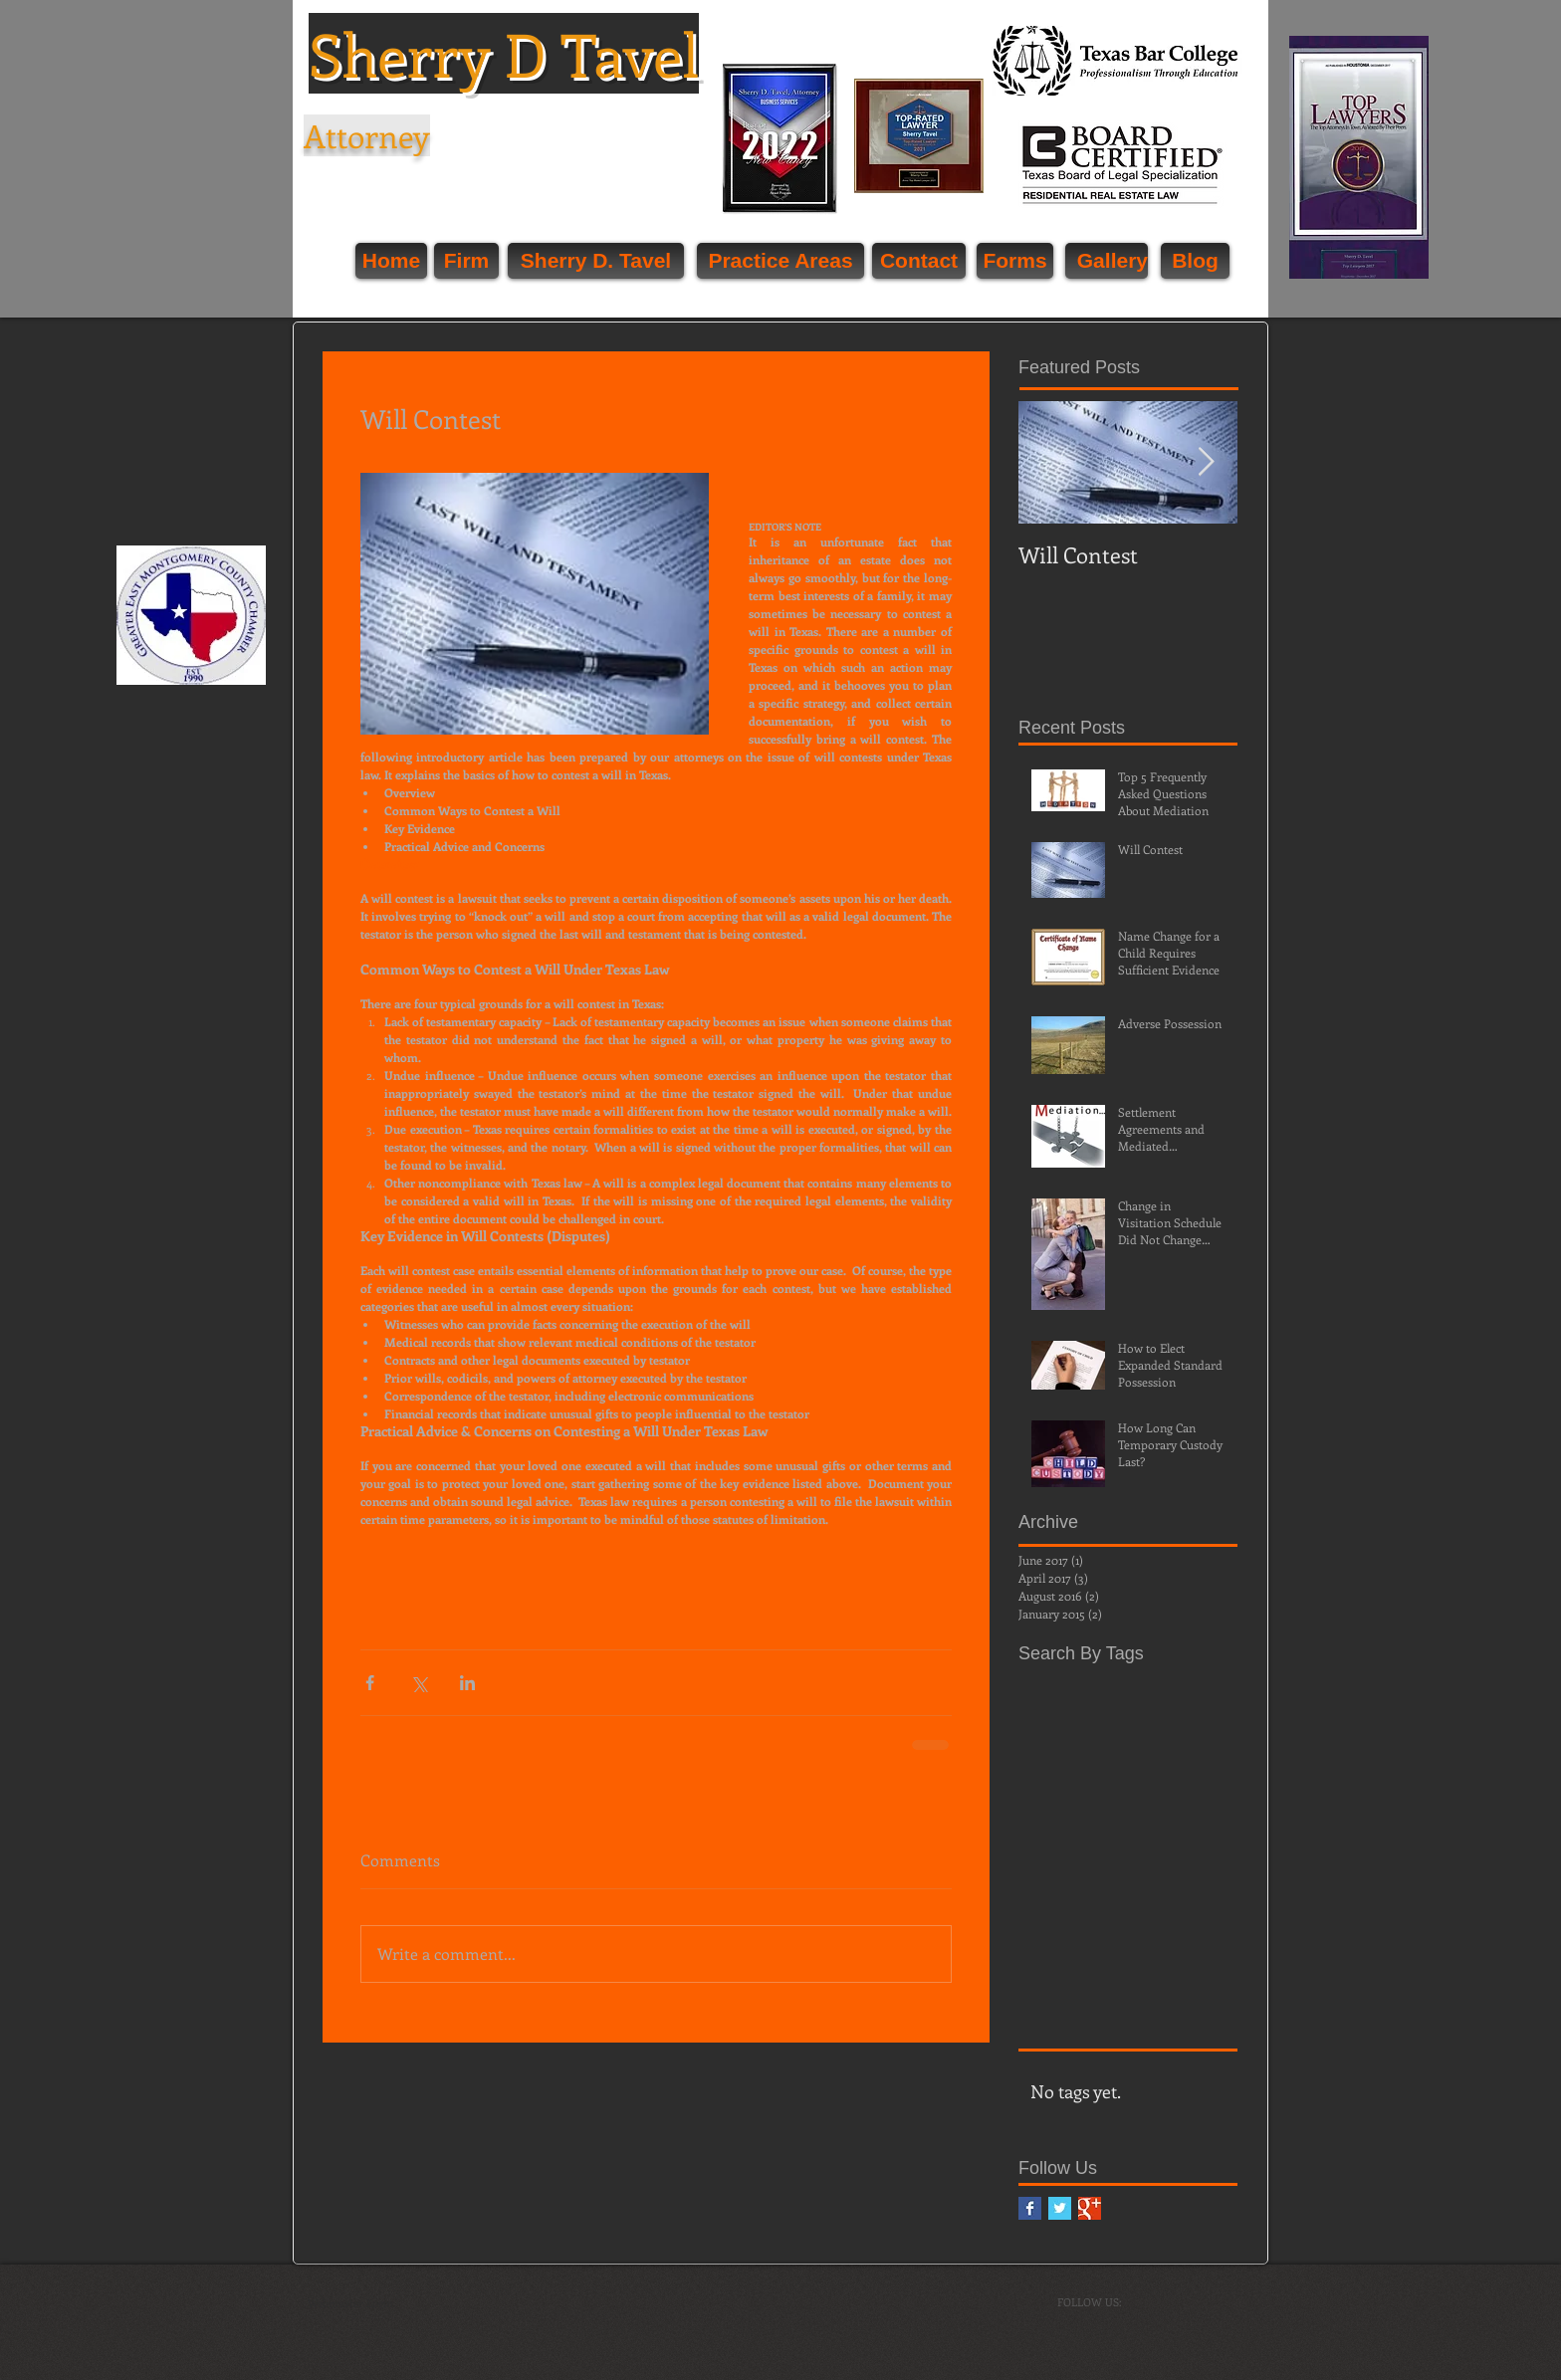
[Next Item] (1206, 462)
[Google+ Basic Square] (1089, 2208)
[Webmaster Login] (350, 2302)
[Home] (391, 261)
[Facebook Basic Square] (1029, 2208)
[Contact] (919, 261)
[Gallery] (1106, 261)
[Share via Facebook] (369, 1682)
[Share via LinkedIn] (467, 1682)
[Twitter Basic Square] (1059, 2208)
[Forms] (1015, 261)
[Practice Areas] (780, 261)
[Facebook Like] (1241, 435)
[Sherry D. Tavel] (596, 261)
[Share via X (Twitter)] (418, 1682)
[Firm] (466, 261)
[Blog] (1195, 261)
